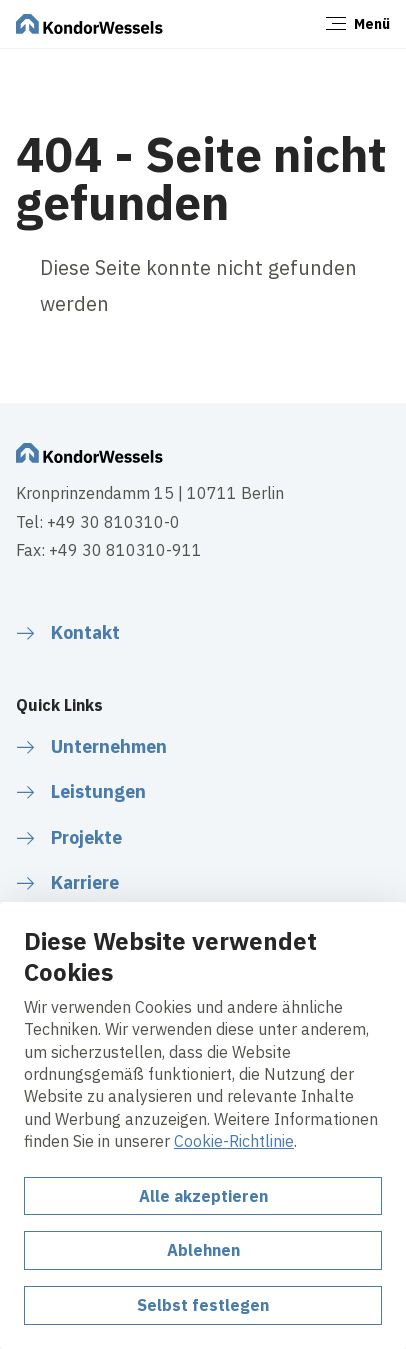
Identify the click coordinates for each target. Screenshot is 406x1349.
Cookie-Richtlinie (234, 1141)
